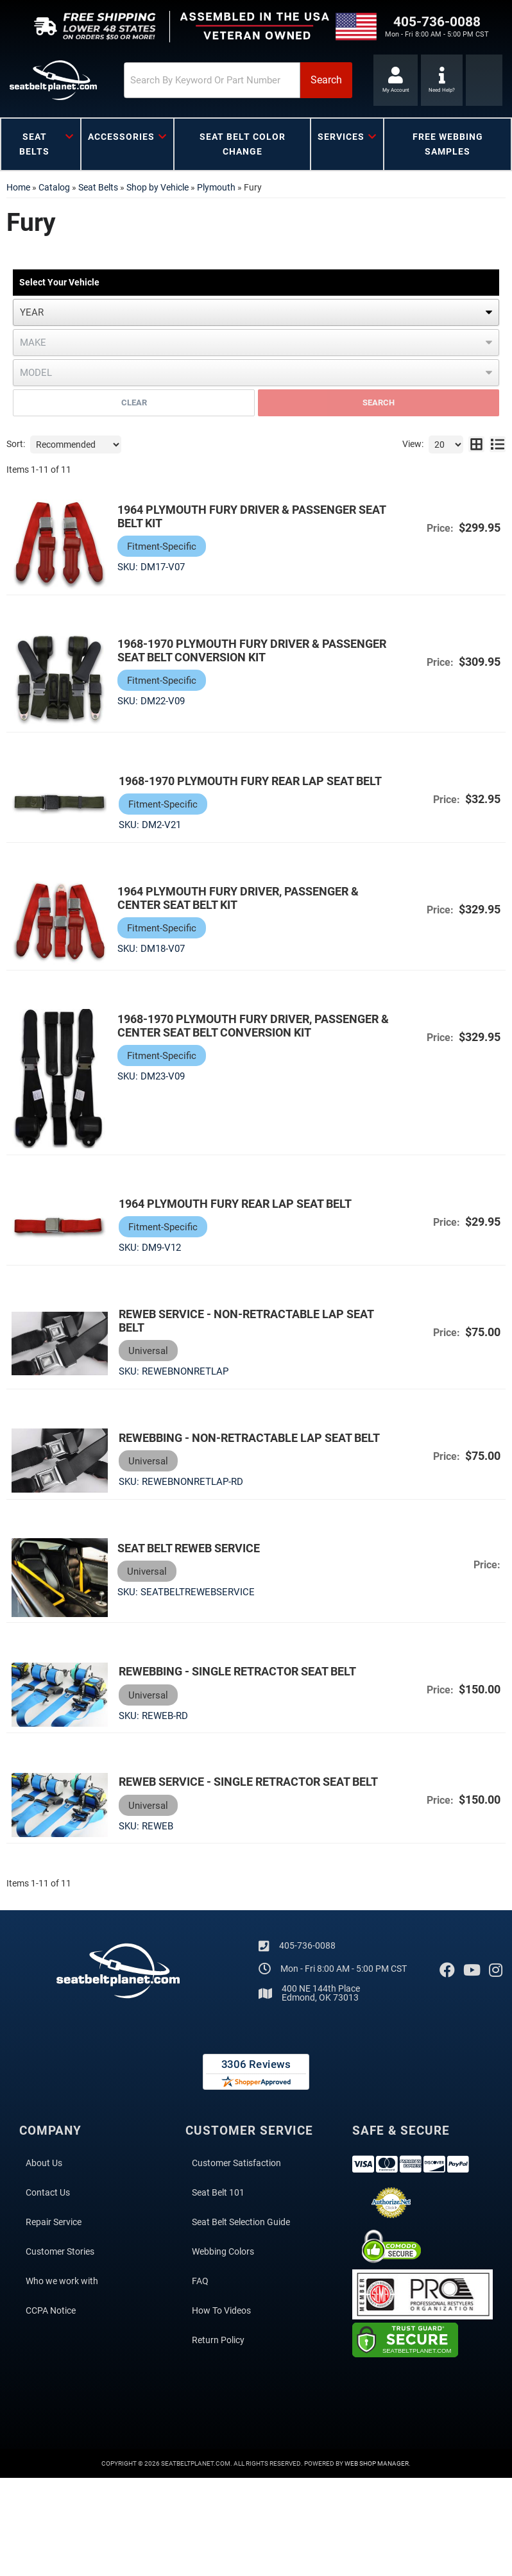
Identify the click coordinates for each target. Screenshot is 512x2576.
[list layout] (498, 444)
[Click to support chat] (442, 80)
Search (379, 402)
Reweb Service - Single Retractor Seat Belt (247, 1781)
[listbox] (256, 312)
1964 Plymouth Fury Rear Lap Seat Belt (233, 1202)
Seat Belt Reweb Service (188, 1547)
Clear (134, 402)
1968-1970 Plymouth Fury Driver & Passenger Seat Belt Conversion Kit (251, 650)
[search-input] (203, 80)
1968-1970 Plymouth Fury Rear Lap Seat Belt (248, 781)
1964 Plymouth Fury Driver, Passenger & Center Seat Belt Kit (238, 898)
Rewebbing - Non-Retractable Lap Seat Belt (248, 1436)
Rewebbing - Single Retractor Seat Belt (236, 1670)
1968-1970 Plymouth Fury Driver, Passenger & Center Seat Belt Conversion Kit (253, 1025)
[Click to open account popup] (395, 80)
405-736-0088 (307, 1945)
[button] (229, 80)
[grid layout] (476, 444)
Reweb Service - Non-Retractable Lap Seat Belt (244, 1319)
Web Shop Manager (377, 2462)
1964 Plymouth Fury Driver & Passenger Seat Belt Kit (251, 516)
